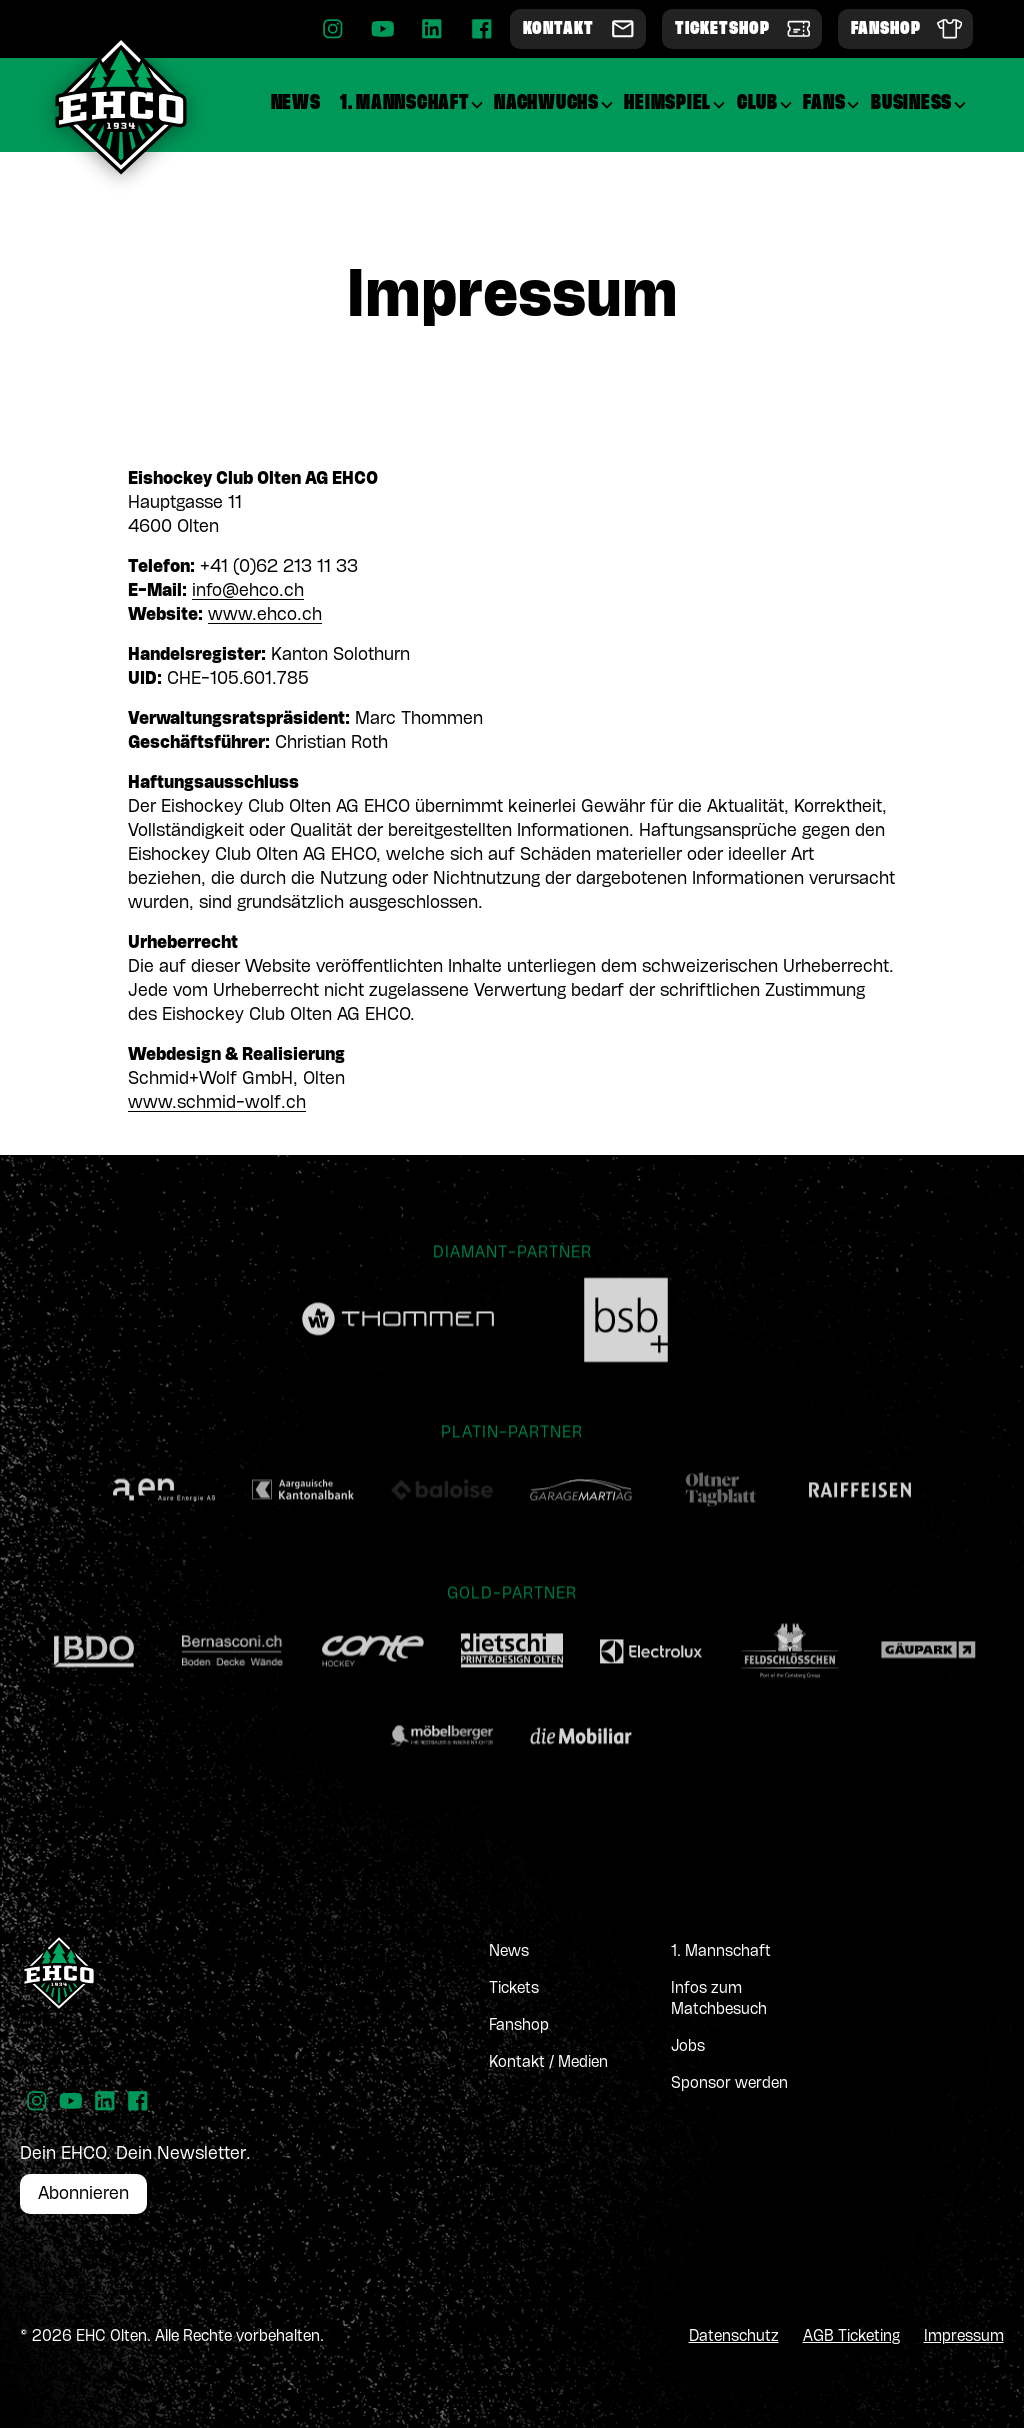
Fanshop (519, 2026)
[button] (412, 104)
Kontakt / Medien (548, 2063)
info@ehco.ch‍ (248, 591)
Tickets (514, 1989)
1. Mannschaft (721, 1952)
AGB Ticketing (851, 2337)
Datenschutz (734, 2337)
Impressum (964, 2337)
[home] (121, 105)
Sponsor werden (729, 2084)
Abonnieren (83, 2194)
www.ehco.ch (265, 615)
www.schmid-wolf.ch (217, 1103)
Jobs (688, 2047)
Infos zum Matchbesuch (719, 1999)
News (509, 1952)
